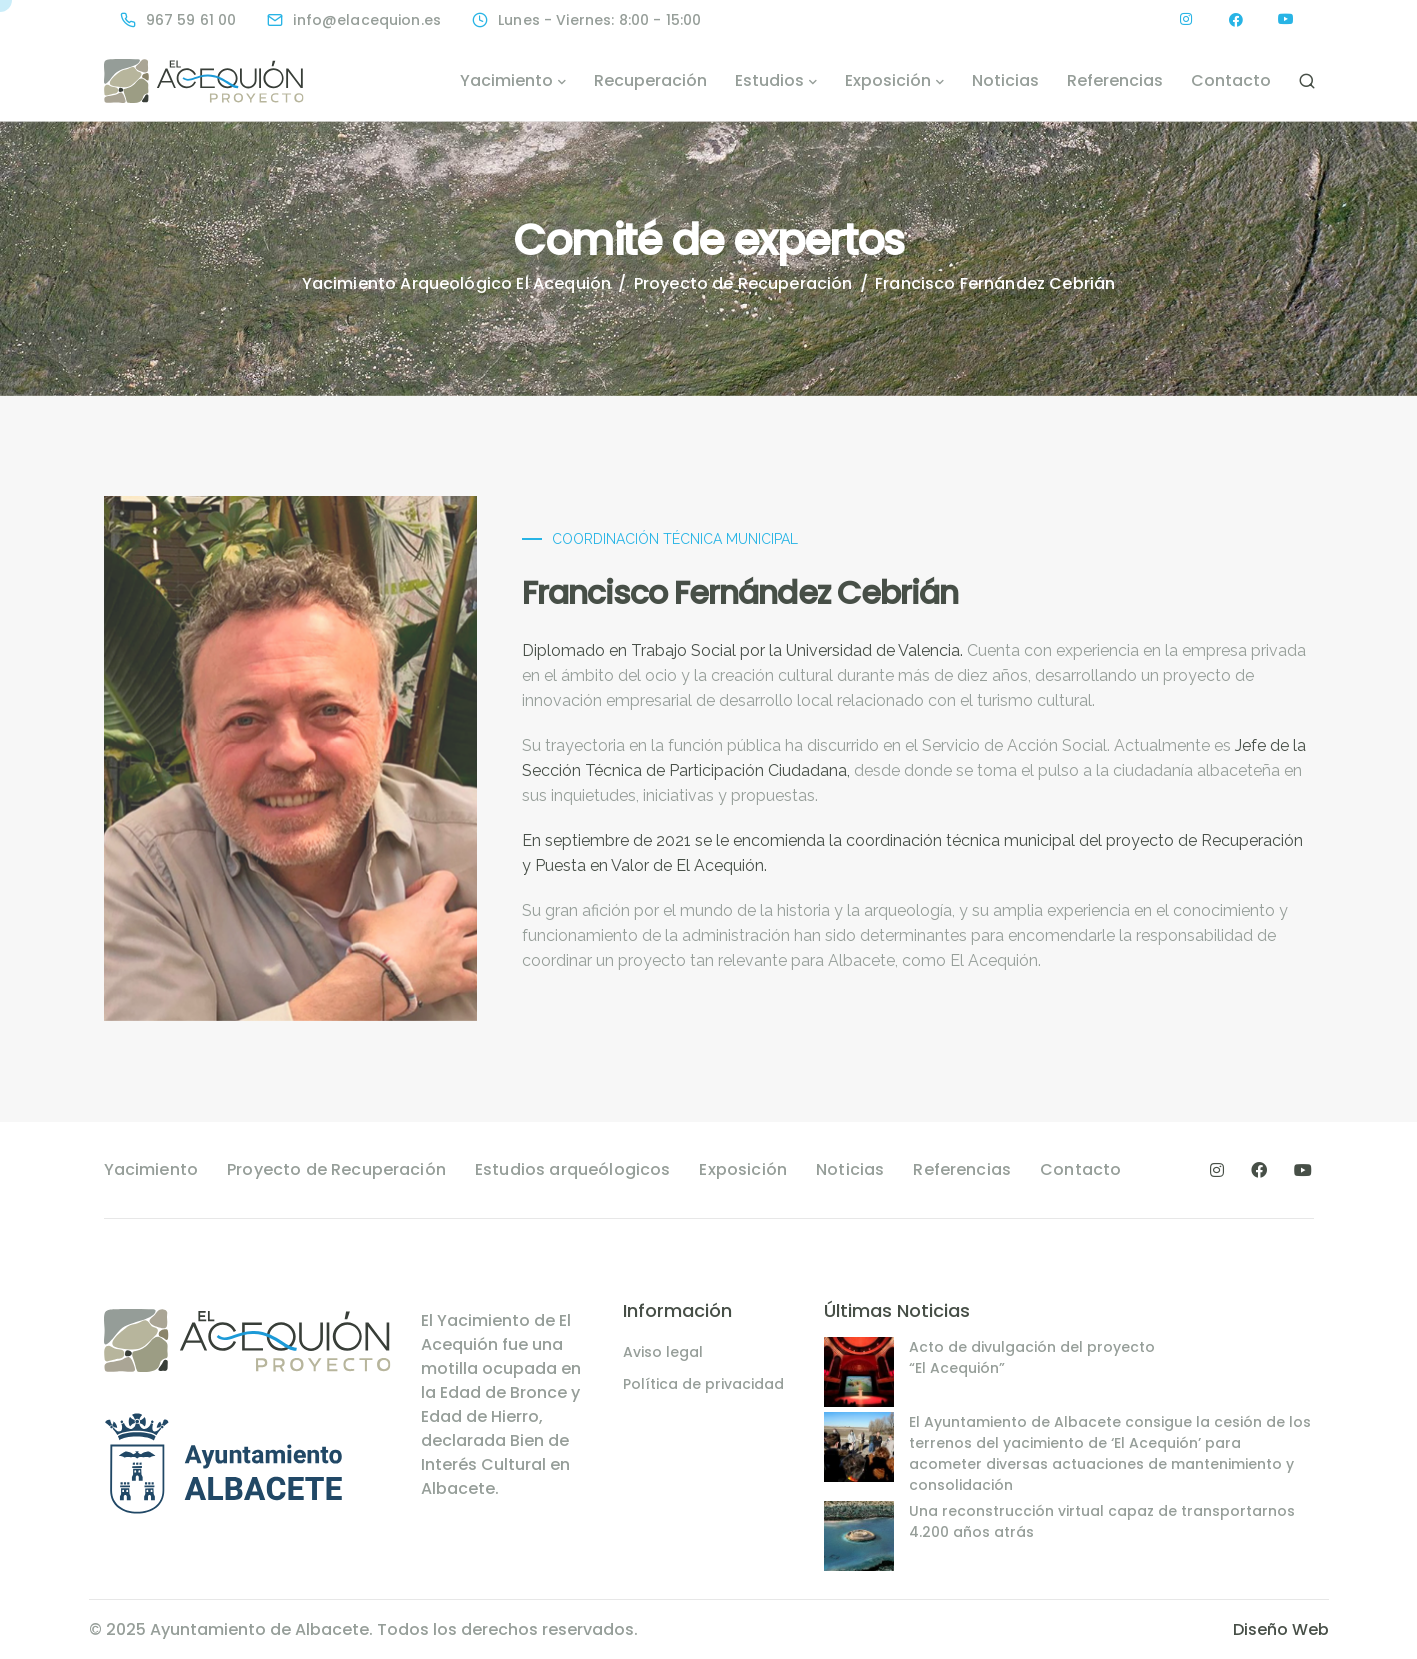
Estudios (769, 80)
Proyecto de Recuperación (336, 1169)
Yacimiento (506, 80)
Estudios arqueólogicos (573, 1169)
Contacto (1231, 80)
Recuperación (650, 80)
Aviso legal (663, 1352)
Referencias (1115, 80)
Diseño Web (1281, 1629)
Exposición (888, 80)
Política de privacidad (703, 1384)
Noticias (1005, 80)
